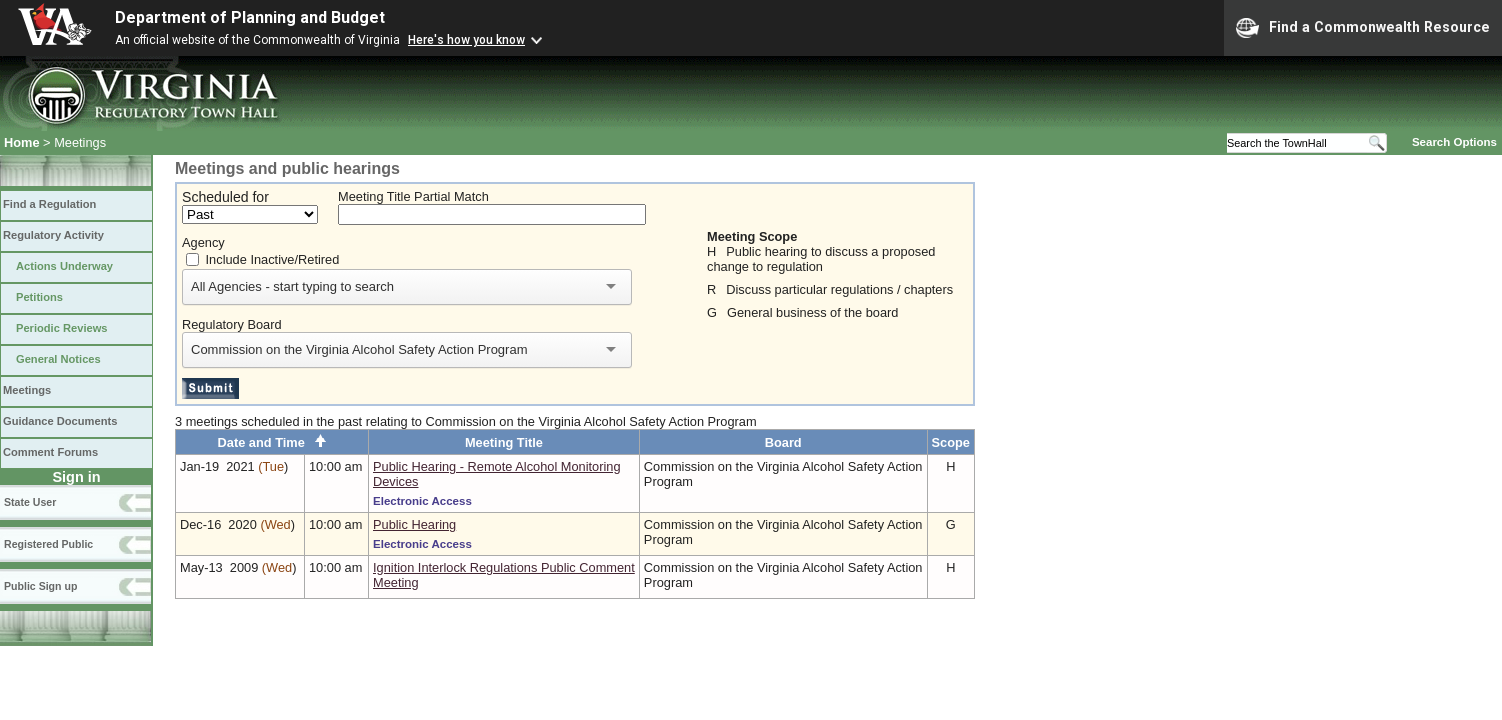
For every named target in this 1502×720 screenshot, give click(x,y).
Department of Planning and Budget (250, 17)
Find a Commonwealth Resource (1363, 28)
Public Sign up (40, 586)
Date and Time (272, 442)
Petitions (39, 297)
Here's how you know (466, 40)
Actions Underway (64, 266)
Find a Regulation (49, 204)
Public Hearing (414, 524)
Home (22, 142)
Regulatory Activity (53, 235)
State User (30, 502)
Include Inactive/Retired (273, 259)
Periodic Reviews (62, 328)
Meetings (27, 390)
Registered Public (48, 544)
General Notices (58, 359)
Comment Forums (50, 452)
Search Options (1454, 142)
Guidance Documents (60, 421)
